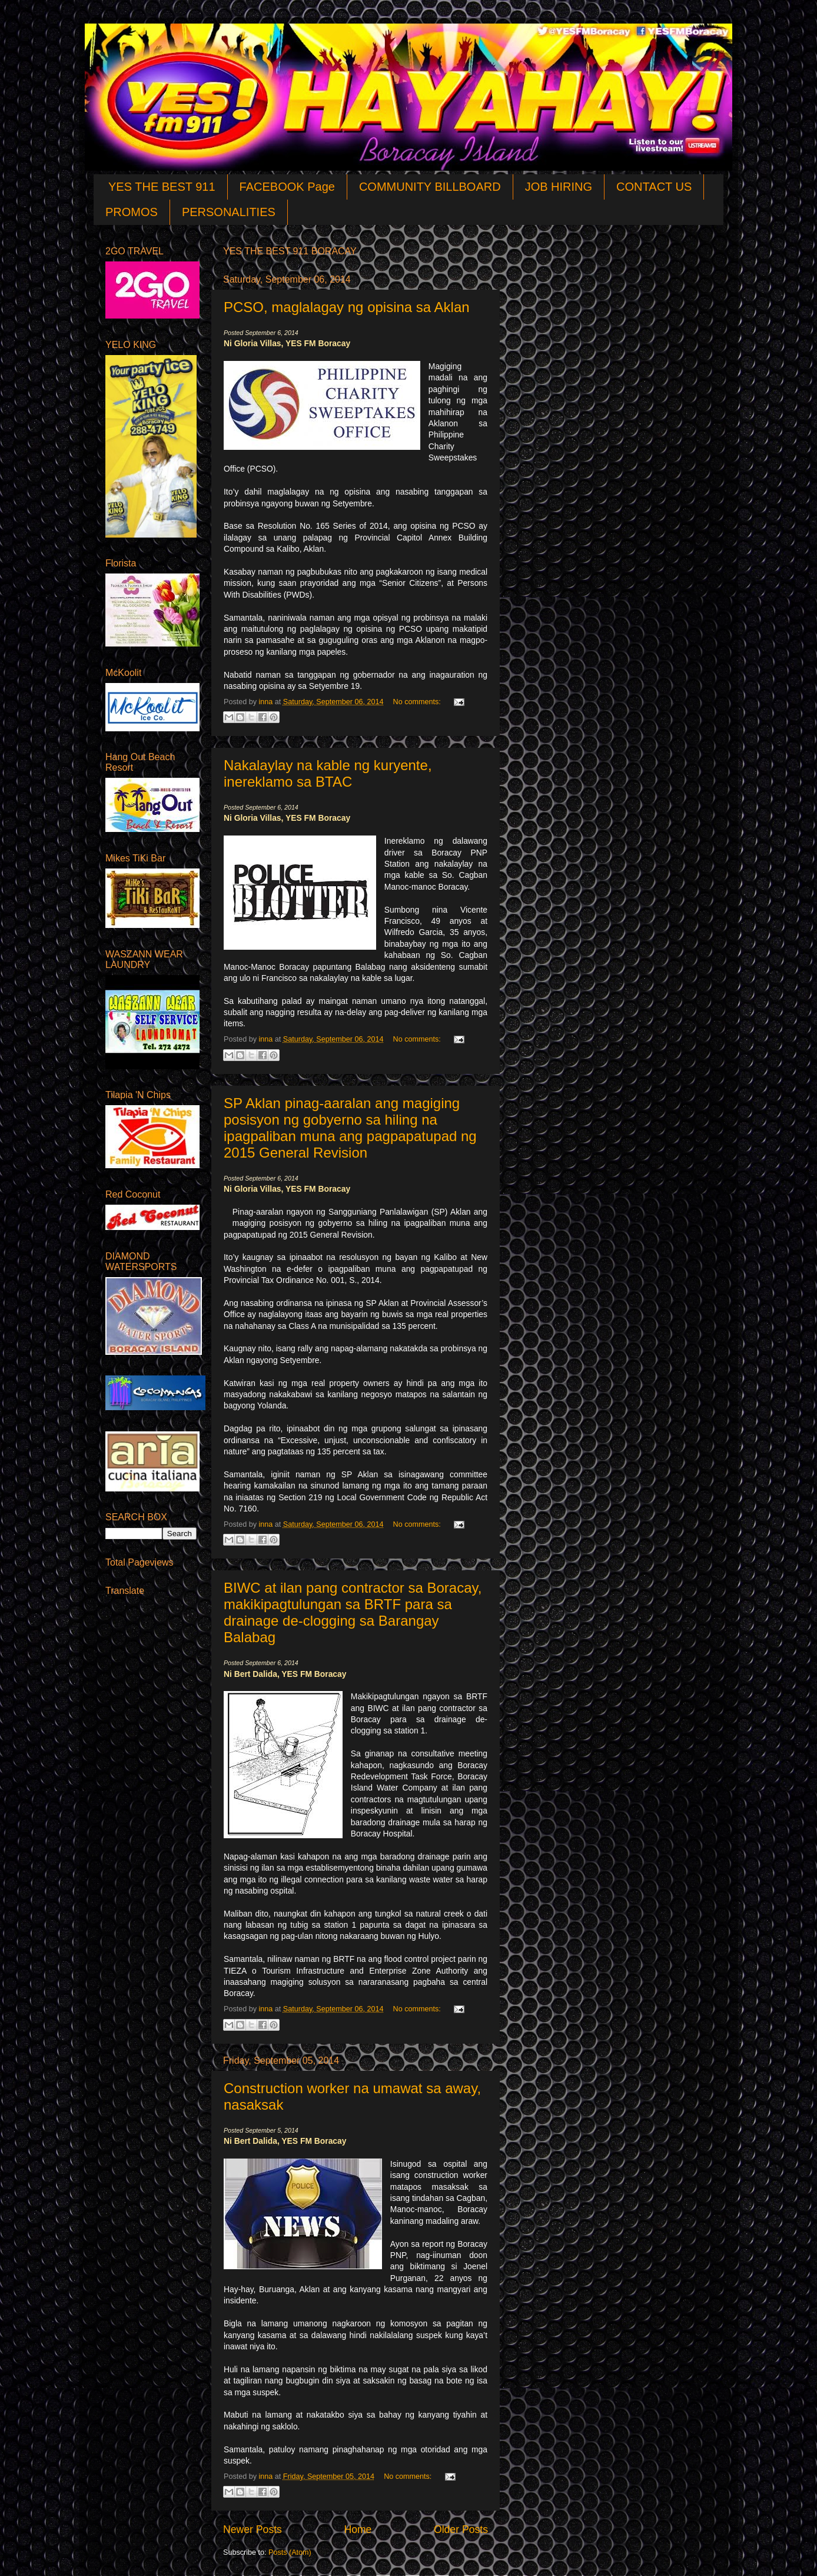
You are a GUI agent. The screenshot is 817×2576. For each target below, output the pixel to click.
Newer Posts (252, 2529)
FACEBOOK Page (287, 186)
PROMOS (131, 211)
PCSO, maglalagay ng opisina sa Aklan (347, 307)
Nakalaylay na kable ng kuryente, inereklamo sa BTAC (328, 773)
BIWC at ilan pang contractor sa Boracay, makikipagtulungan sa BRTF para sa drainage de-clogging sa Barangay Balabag (352, 1612)
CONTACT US (654, 186)
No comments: (418, 702)
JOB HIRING (558, 186)
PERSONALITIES (228, 211)
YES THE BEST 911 (161, 186)
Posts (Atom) (289, 2552)
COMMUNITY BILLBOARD (430, 186)
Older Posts (461, 2529)
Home (357, 2529)
